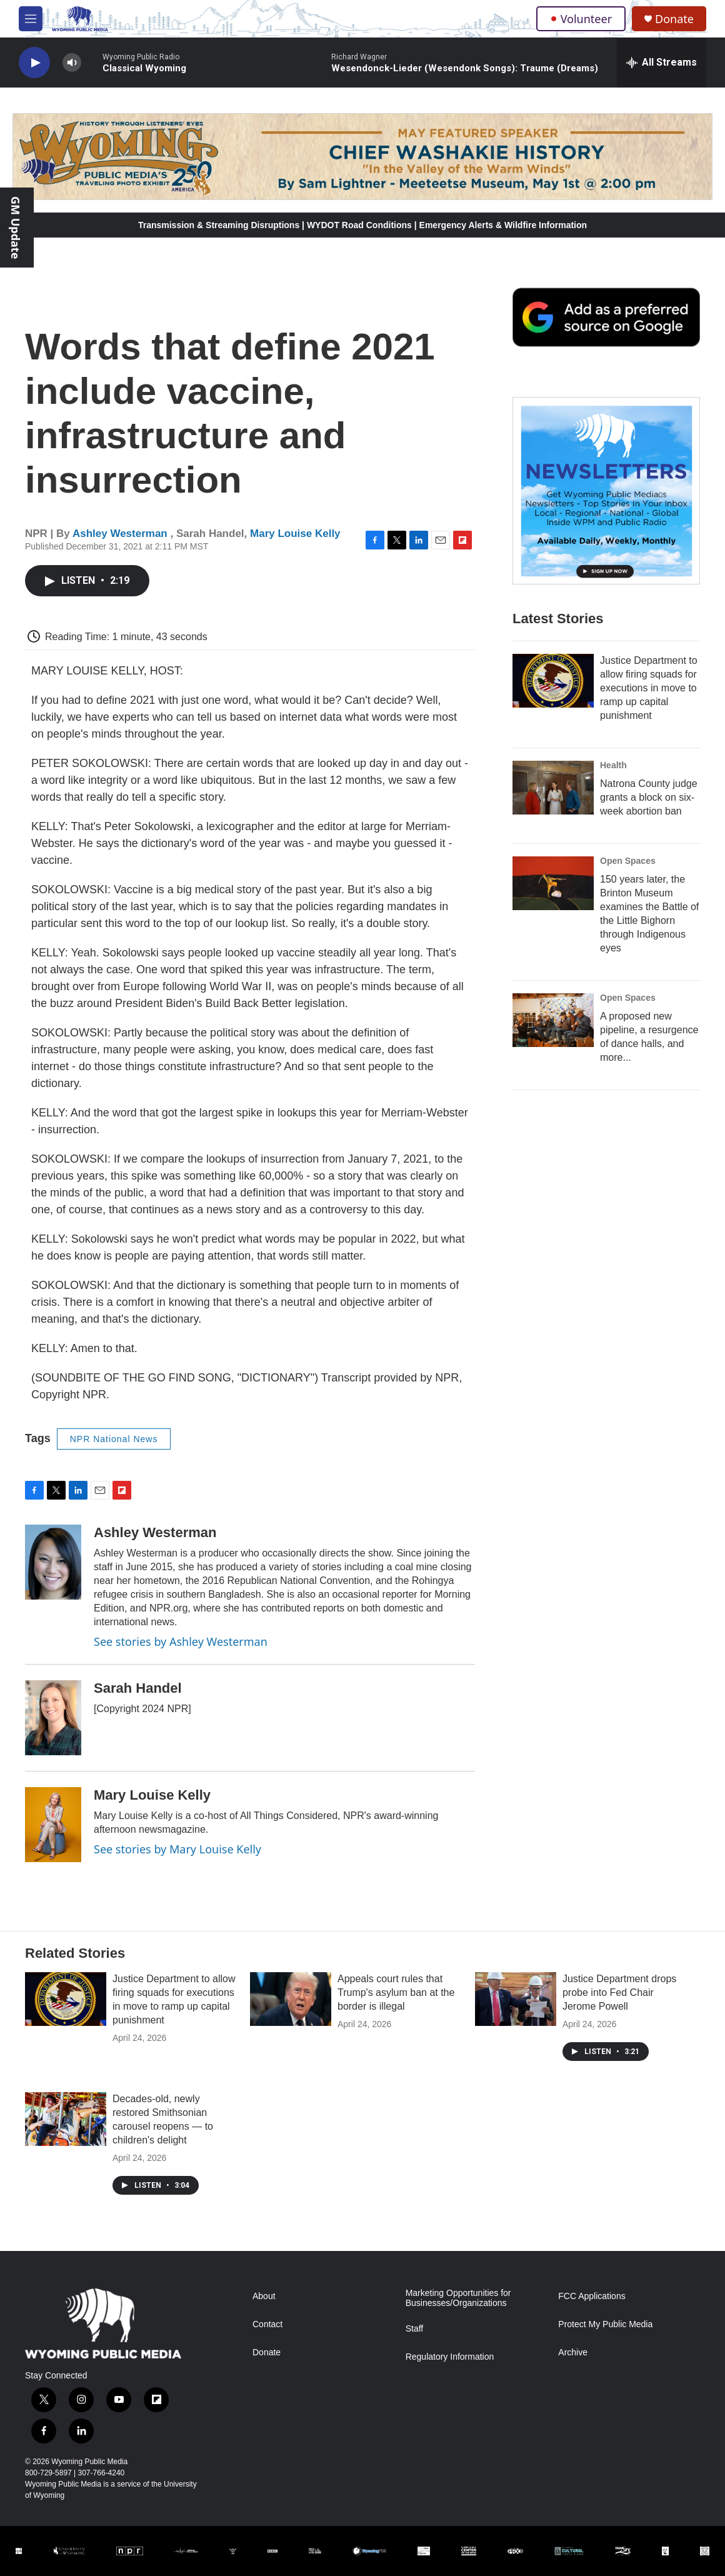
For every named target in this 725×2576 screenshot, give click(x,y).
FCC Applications (591, 2296)
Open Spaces (628, 861)
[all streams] (661, 63)
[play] (34, 63)
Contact (267, 2324)
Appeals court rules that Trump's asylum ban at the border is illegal (396, 1992)
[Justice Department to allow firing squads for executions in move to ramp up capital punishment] (553, 681)
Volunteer (581, 18)
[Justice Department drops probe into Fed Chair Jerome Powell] (515, 1999)
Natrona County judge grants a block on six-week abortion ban (649, 797)
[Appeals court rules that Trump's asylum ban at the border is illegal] (290, 1999)
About (264, 2296)
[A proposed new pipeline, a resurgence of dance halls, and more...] (553, 1020)
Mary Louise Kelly (295, 533)
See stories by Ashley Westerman (181, 1641)
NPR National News (114, 1439)
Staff (415, 2328)
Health (613, 765)
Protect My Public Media (605, 2324)
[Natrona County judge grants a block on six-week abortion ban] (553, 787)
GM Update (15, 227)
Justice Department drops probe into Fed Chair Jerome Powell (619, 1992)
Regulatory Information (450, 2357)
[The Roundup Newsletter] (606, 491)
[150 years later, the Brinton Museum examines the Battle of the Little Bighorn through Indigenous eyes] (553, 883)
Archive (573, 2352)
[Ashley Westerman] (53, 1562)
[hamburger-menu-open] (30, 18)
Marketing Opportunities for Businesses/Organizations (458, 2298)
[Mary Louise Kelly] (53, 1824)
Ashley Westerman (121, 533)
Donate (674, 19)
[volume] (71, 63)
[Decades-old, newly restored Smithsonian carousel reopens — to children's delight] (65, 2119)
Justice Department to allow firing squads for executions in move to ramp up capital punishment (649, 688)
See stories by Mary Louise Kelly (177, 1849)
